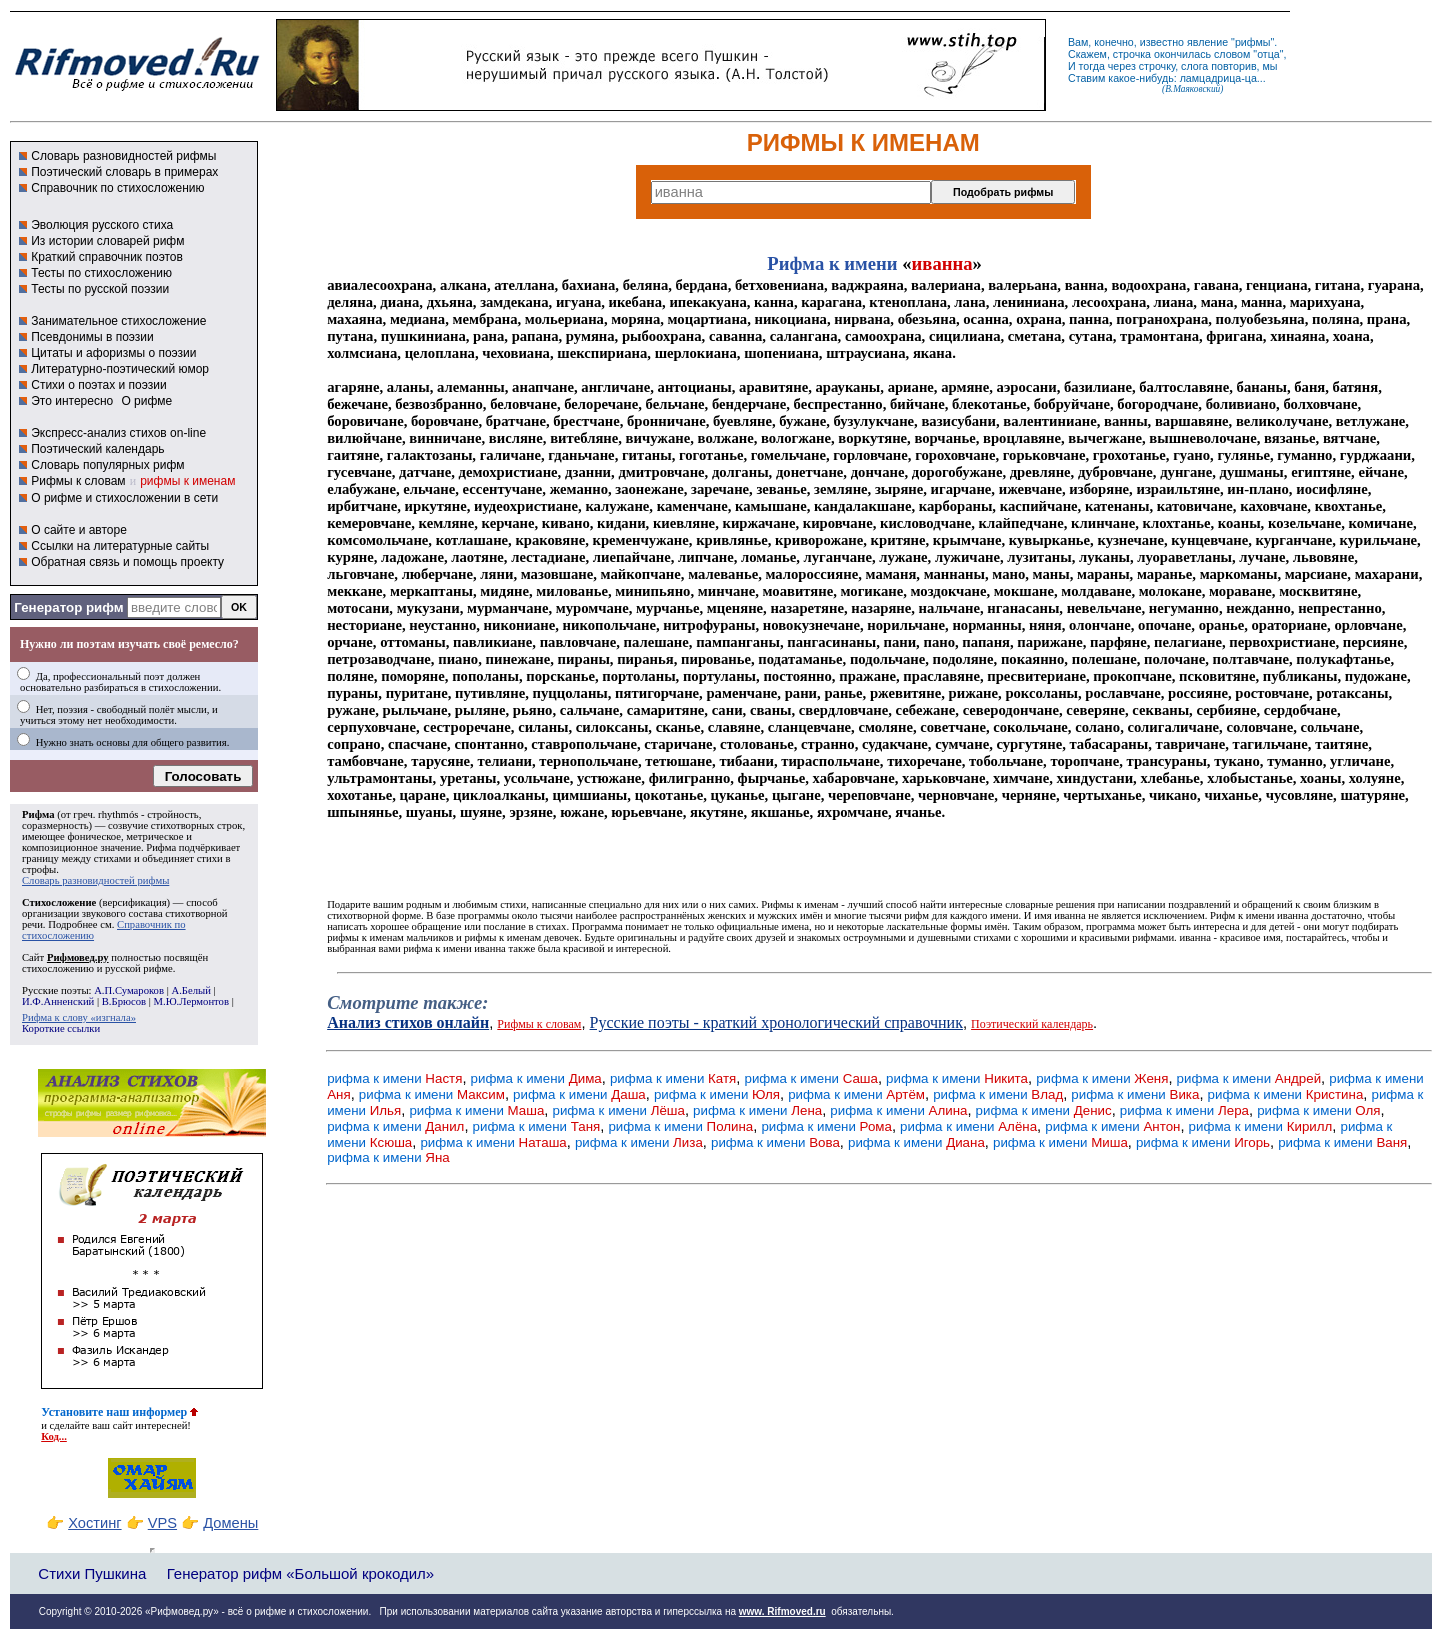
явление (1207, 42)
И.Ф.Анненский (58, 1001)
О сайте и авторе (79, 530)
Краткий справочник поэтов (107, 257)
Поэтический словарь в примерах (124, 172)
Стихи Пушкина (92, 1573)
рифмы (1253, 42)
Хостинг (94, 1523)
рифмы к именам (187, 481)
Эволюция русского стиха (102, 225)
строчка (1132, 54)
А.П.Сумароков (129, 990)
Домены (230, 1523)
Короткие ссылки (61, 1028)
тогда (1092, 66)
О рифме (146, 401)
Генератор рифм (68, 607)
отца (1268, 54)
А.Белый (190, 990)
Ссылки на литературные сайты (120, 546)
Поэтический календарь (97, 449)
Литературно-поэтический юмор (120, 369)
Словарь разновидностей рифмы (123, 156)
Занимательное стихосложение (118, 321)
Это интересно (72, 401)
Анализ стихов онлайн (408, 1022)
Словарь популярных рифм (107, 465)
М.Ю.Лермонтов (191, 1001)
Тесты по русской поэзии (100, 289)
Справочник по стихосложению (117, 188)
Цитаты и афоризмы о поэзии (113, 353)
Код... (54, 1436)
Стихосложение (59, 902)
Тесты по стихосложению (101, 273)
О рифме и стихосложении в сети (124, 498)
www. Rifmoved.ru (782, 1611)
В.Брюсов (124, 1001)
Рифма (38, 814)
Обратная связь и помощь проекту (127, 562)
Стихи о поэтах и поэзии (98, 385)
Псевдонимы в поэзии (92, 337)
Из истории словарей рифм (107, 241)
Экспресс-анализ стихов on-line (118, 433)
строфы (39, 869)
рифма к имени (394, 1078)
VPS (162, 1523)
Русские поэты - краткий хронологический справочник (776, 1022)
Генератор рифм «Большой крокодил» (300, 1573)
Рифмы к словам (78, 481)
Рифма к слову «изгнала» (79, 1017)
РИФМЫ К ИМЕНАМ (863, 142)
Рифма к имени (832, 263)
